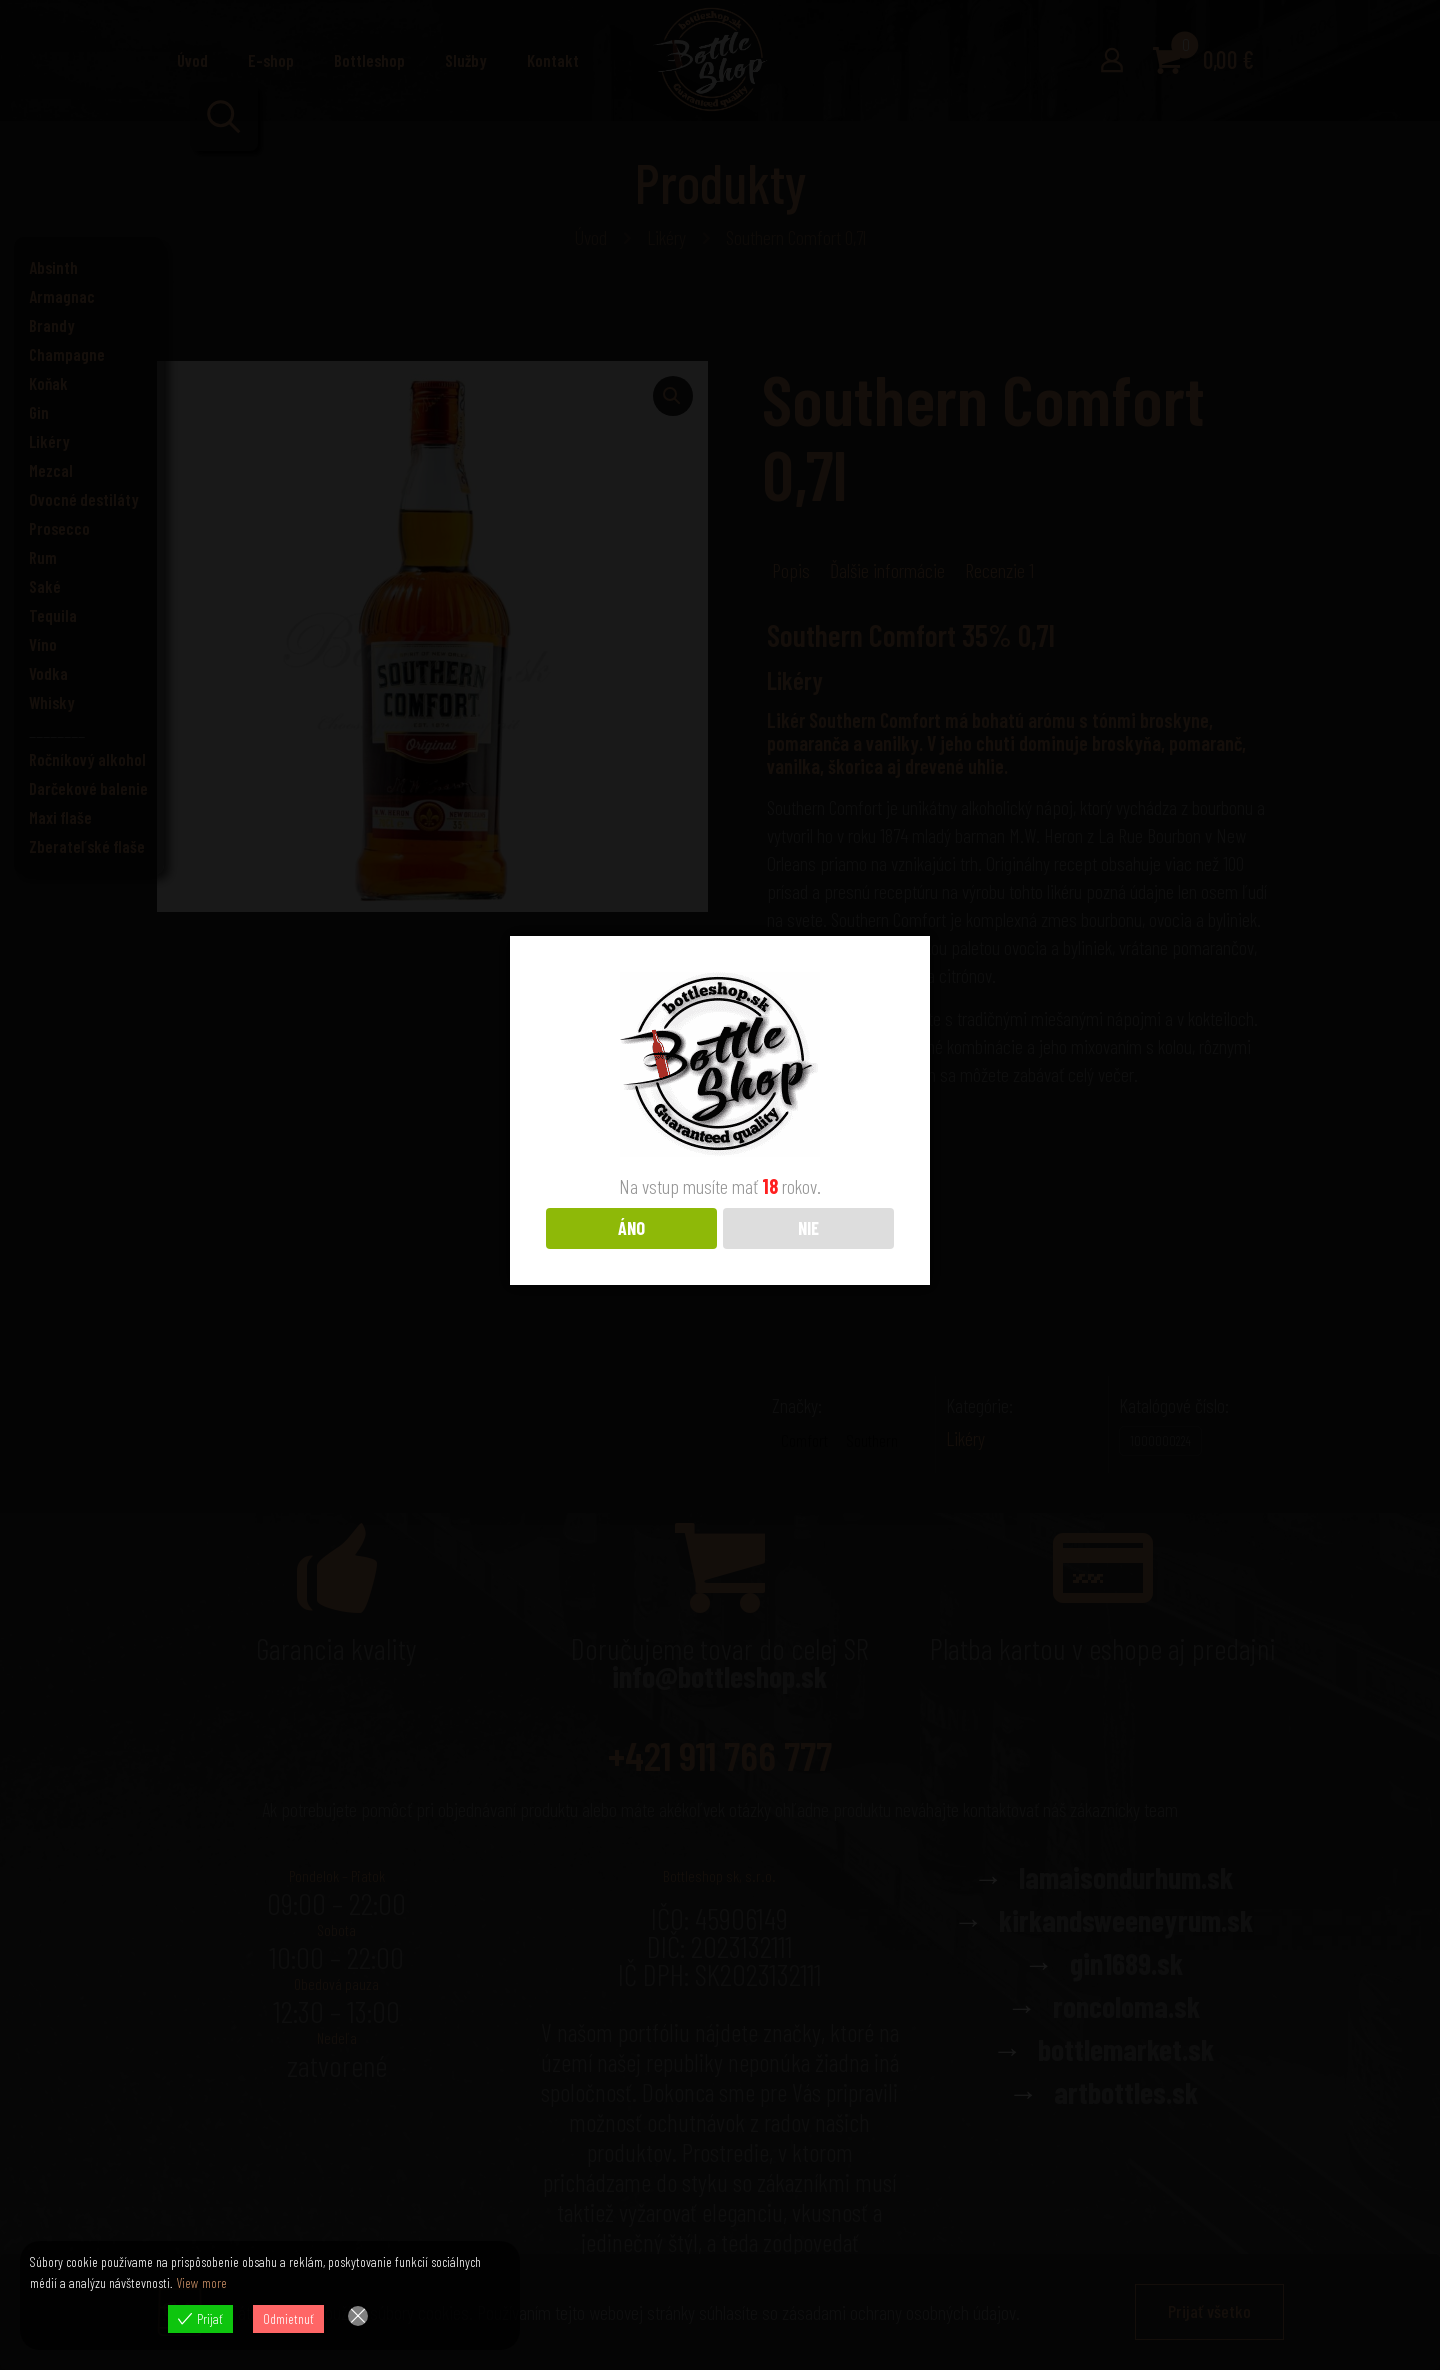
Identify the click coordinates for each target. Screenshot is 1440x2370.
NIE (808, 1227)
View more (201, 2282)
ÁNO (631, 1227)
